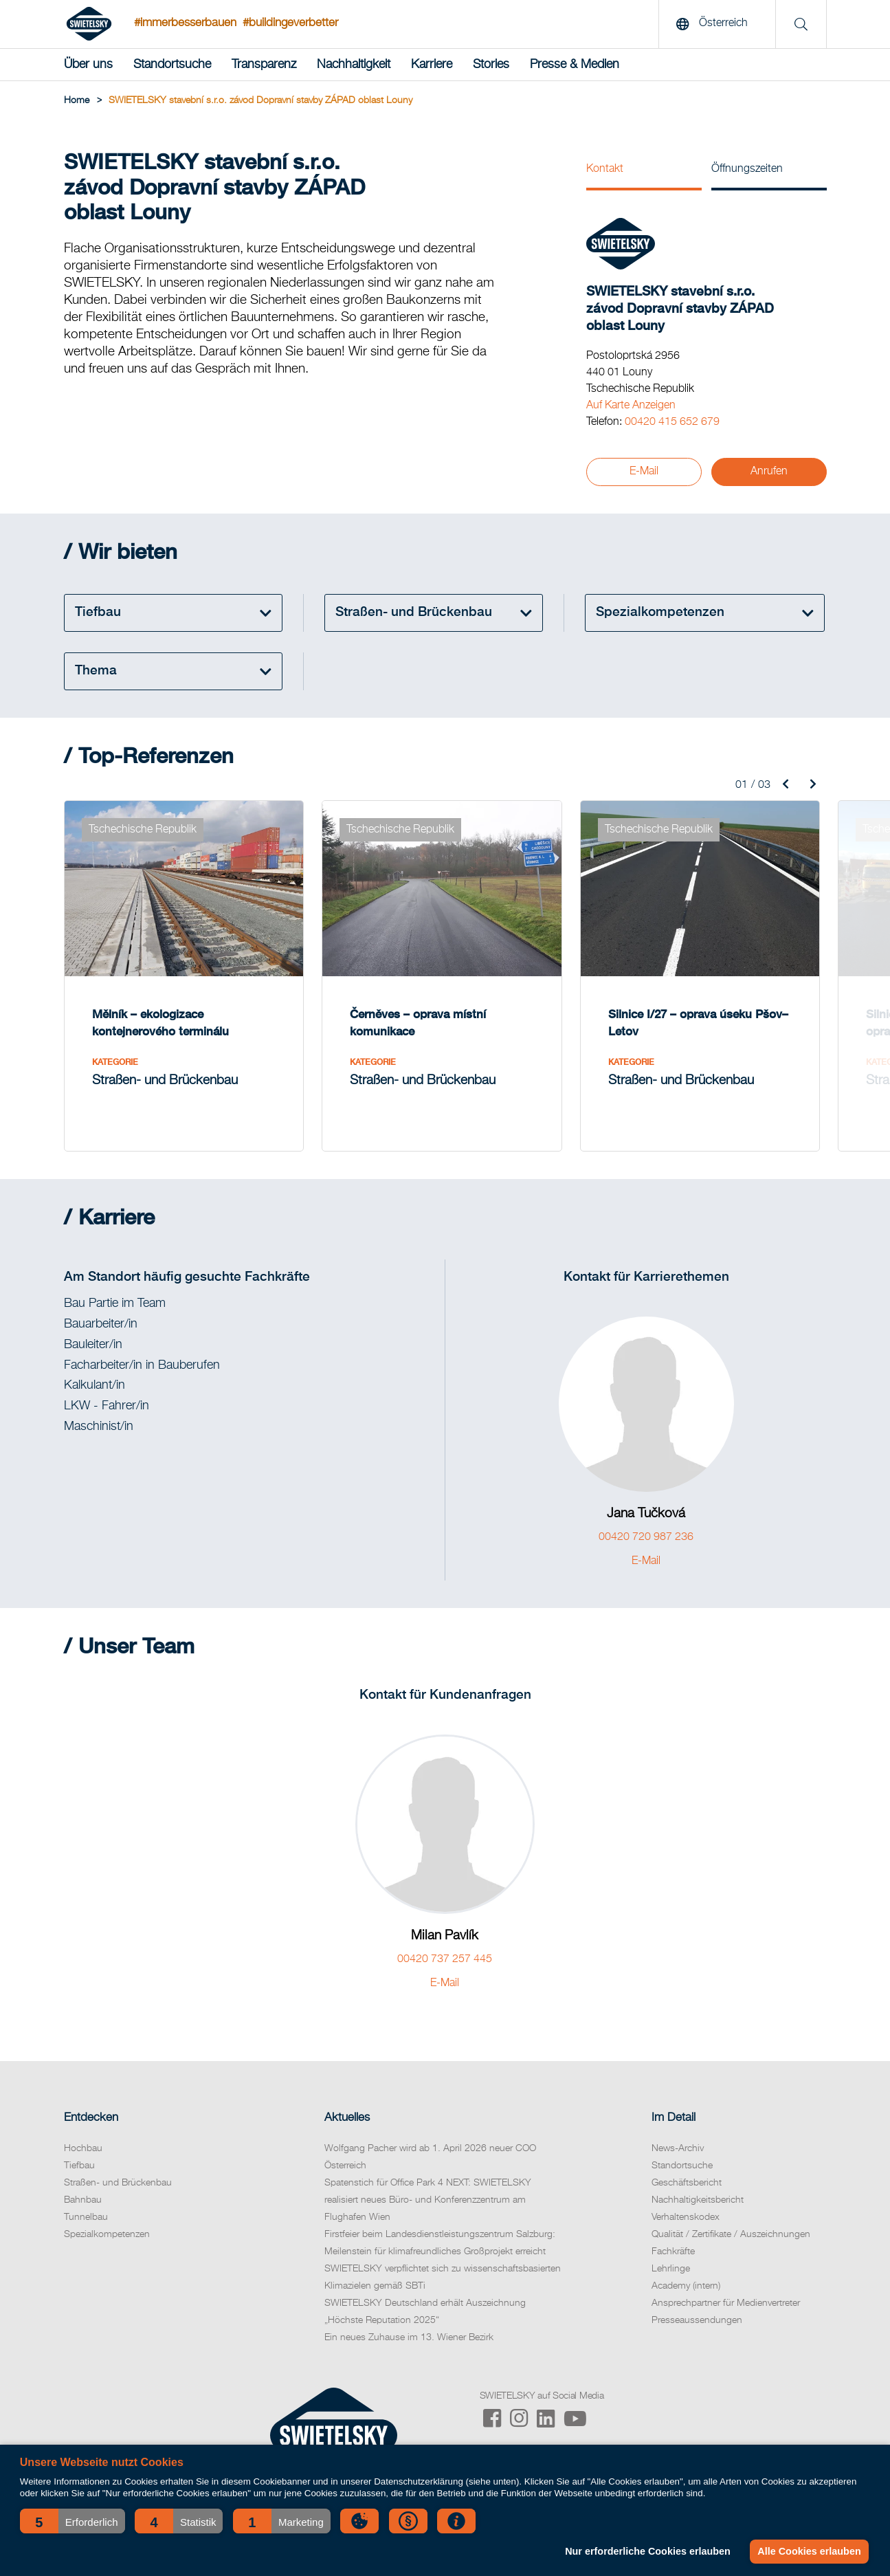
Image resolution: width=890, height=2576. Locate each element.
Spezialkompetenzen (107, 2234)
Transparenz (264, 64)
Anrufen (769, 471)
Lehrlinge (671, 2269)
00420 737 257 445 (444, 1959)
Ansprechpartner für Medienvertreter (726, 2303)
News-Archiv (678, 2148)
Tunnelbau (86, 2217)
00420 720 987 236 (646, 1537)
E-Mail (644, 471)
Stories (491, 64)
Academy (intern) (686, 2286)
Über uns (88, 64)
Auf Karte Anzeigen (631, 405)
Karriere (431, 64)
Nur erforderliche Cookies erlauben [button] (648, 2551)
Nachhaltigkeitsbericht (698, 2200)
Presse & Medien (574, 64)
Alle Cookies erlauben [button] (808, 2551)
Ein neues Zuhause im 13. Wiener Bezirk (408, 2337)
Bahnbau (83, 2200)
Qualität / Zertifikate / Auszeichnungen (731, 2234)
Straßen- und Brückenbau (118, 2183)
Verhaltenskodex (686, 2217)
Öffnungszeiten (747, 169)
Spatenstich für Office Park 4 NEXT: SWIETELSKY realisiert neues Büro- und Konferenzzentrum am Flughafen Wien (427, 2200)
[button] (72, 2521)
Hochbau (83, 2148)
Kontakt (604, 169)
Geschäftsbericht (687, 2183)
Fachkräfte (673, 2251)
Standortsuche (172, 64)
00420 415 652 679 (672, 422)
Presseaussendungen (697, 2320)
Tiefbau (79, 2165)
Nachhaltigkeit (353, 64)
